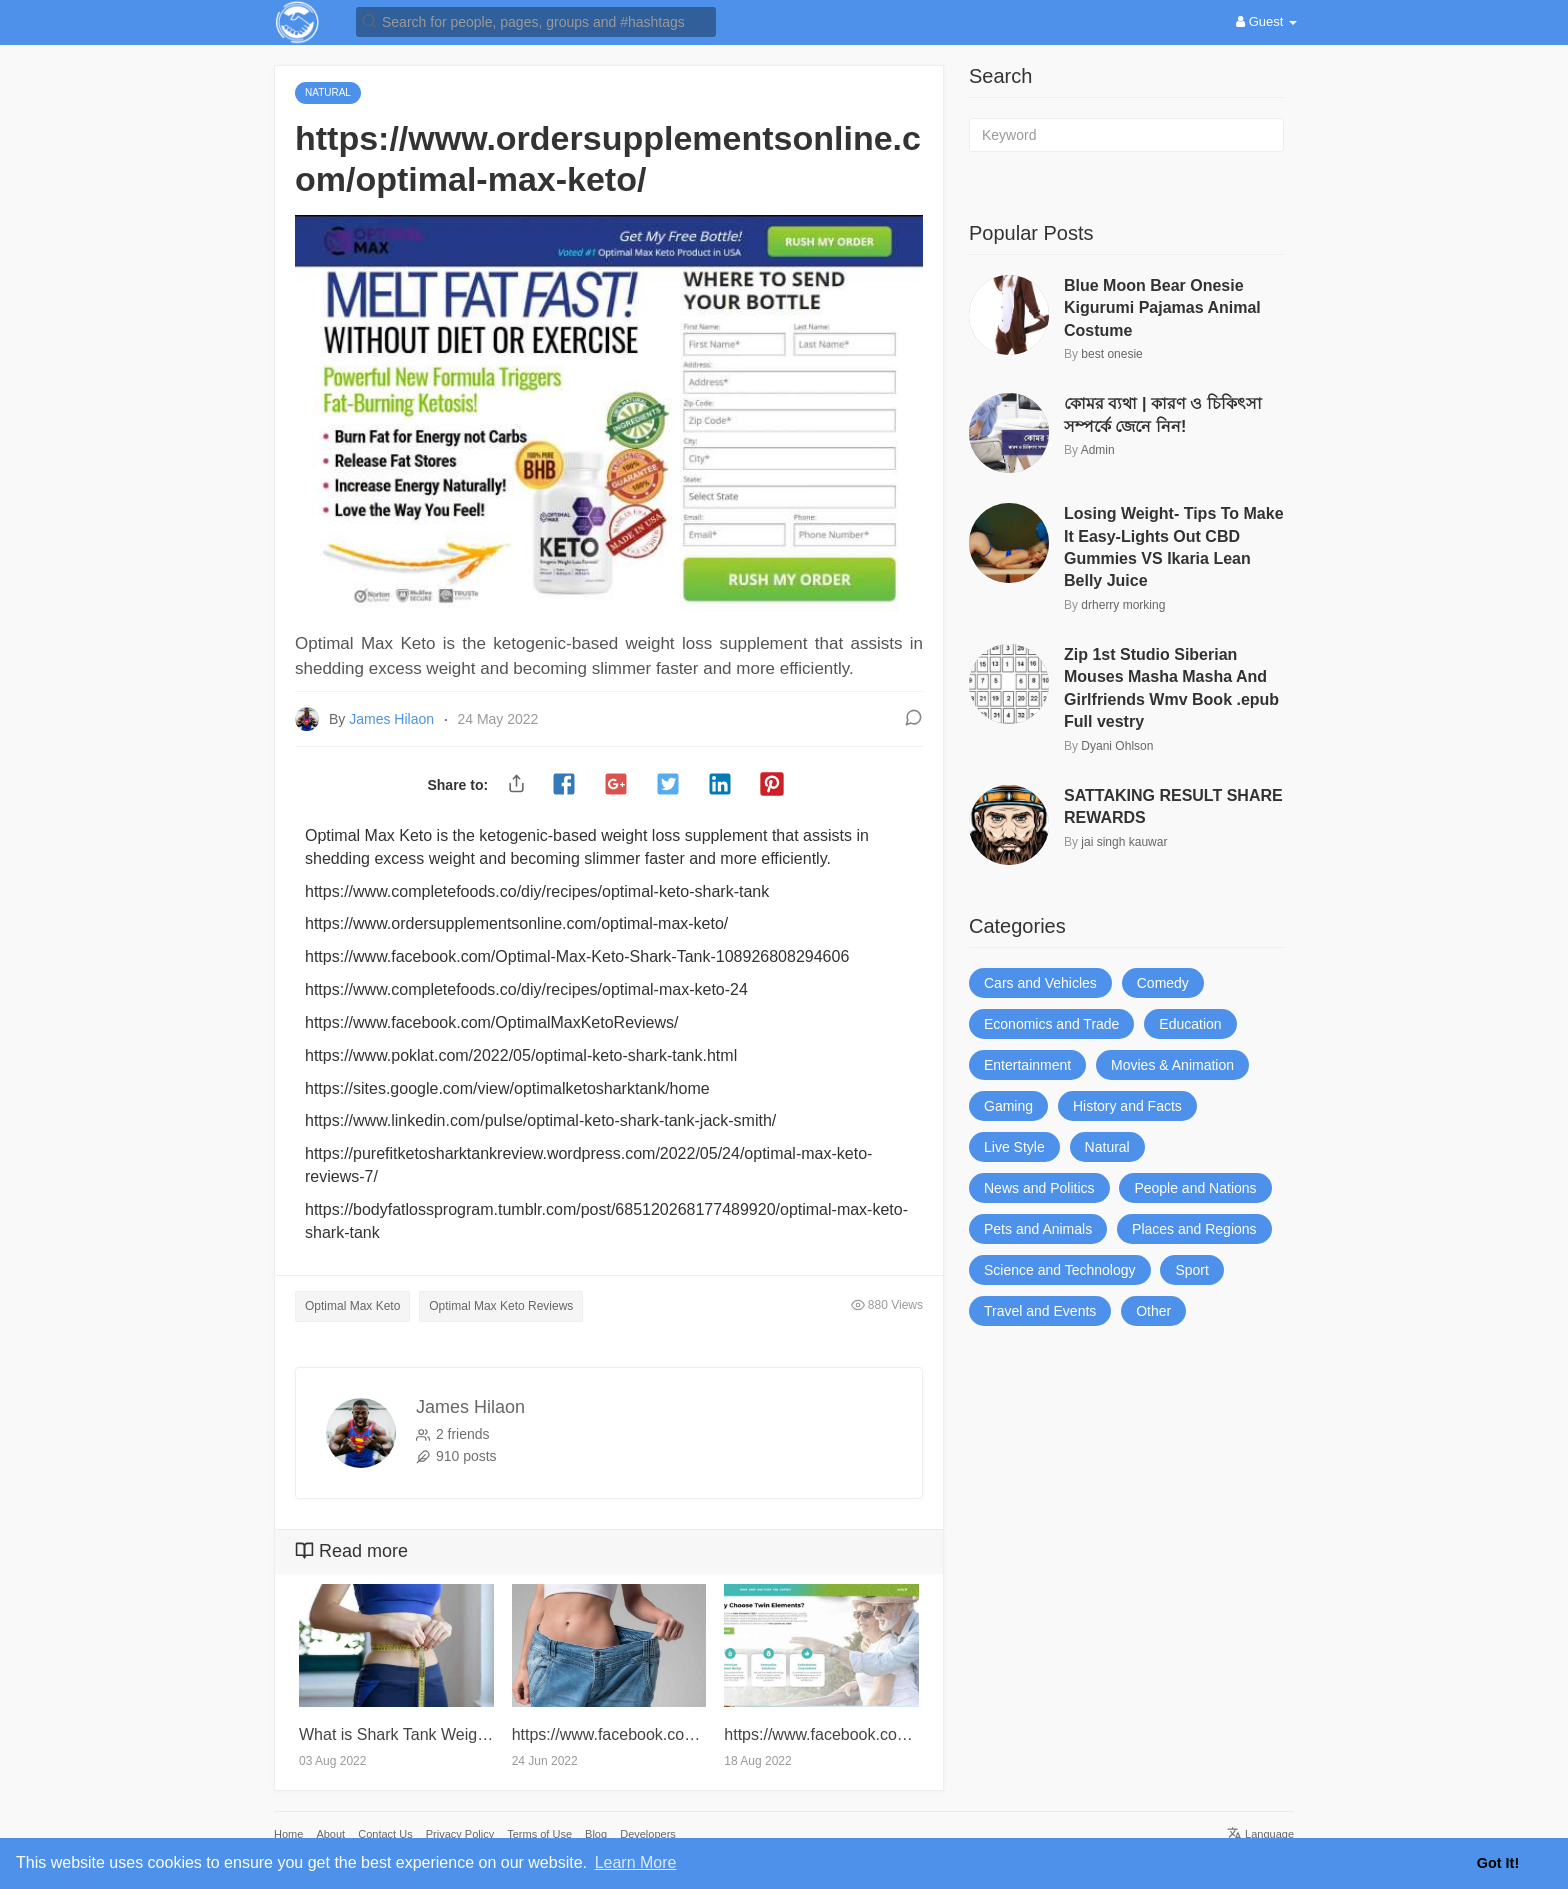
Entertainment (1027, 1065)
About (330, 1834)
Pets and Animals (1038, 1229)
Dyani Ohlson (1117, 746)
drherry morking (1123, 605)
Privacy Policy (460, 1834)
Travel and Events (1040, 1311)
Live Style (1014, 1147)
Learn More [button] (636, 1862)
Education (1190, 1024)
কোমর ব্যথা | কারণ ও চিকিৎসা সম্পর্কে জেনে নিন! (1163, 414)
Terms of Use (539, 1834)
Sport (1191, 1270)
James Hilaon (393, 719)
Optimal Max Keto (352, 1306)
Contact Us (385, 1834)
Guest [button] (1266, 21)
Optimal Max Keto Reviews (501, 1306)
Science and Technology (1060, 1270)
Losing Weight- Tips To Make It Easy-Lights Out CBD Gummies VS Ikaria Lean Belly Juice (1174, 547)
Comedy (1163, 983)
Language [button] (1260, 1834)
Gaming (1008, 1106)
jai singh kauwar (1124, 842)
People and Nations (1195, 1188)
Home (288, 1834)
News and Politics (1039, 1188)
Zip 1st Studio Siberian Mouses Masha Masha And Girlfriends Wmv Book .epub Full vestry (1171, 688)
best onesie (1111, 354)
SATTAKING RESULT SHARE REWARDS (1173, 806)
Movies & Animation (1172, 1065)
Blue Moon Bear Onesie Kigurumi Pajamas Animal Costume (1162, 308)
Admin (1098, 450)
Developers (648, 1834)
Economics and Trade (1051, 1024)
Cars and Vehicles (1040, 983)
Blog (596, 1834)
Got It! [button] (1498, 1863)
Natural (1107, 1147)
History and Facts (1127, 1106)
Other (1153, 1311)
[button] (536, 20)
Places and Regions (1194, 1229)
